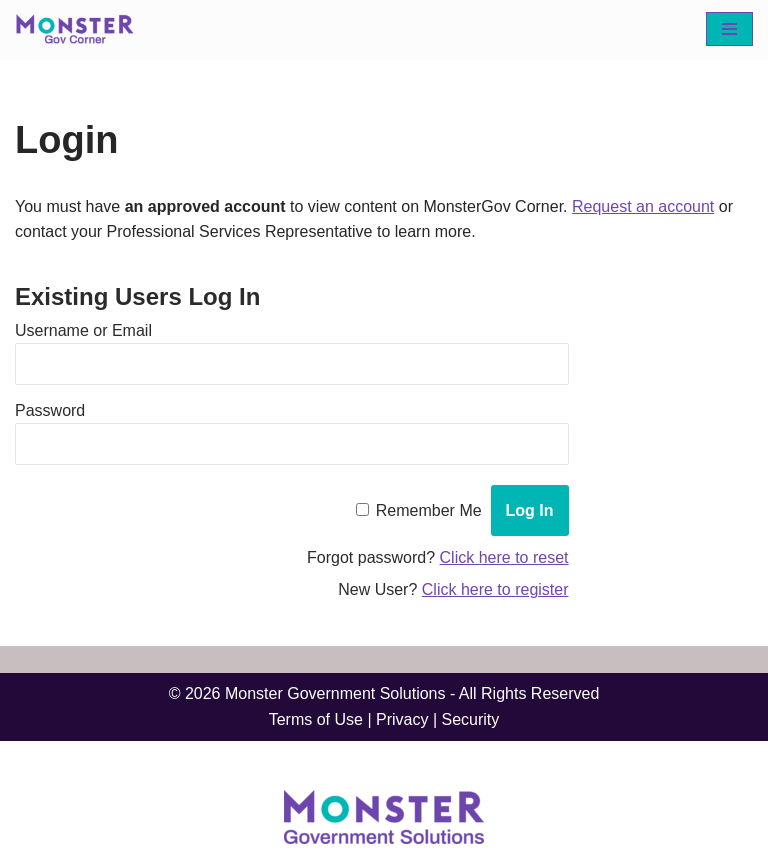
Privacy (402, 719)
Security (471, 719)
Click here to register (495, 589)
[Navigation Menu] (729, 29)
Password (50, 410)
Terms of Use (316, 719)
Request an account (643, 206)
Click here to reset (504, 557)
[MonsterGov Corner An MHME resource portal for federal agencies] (80, 29)
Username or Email (83, 330)
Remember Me (429, 510)
